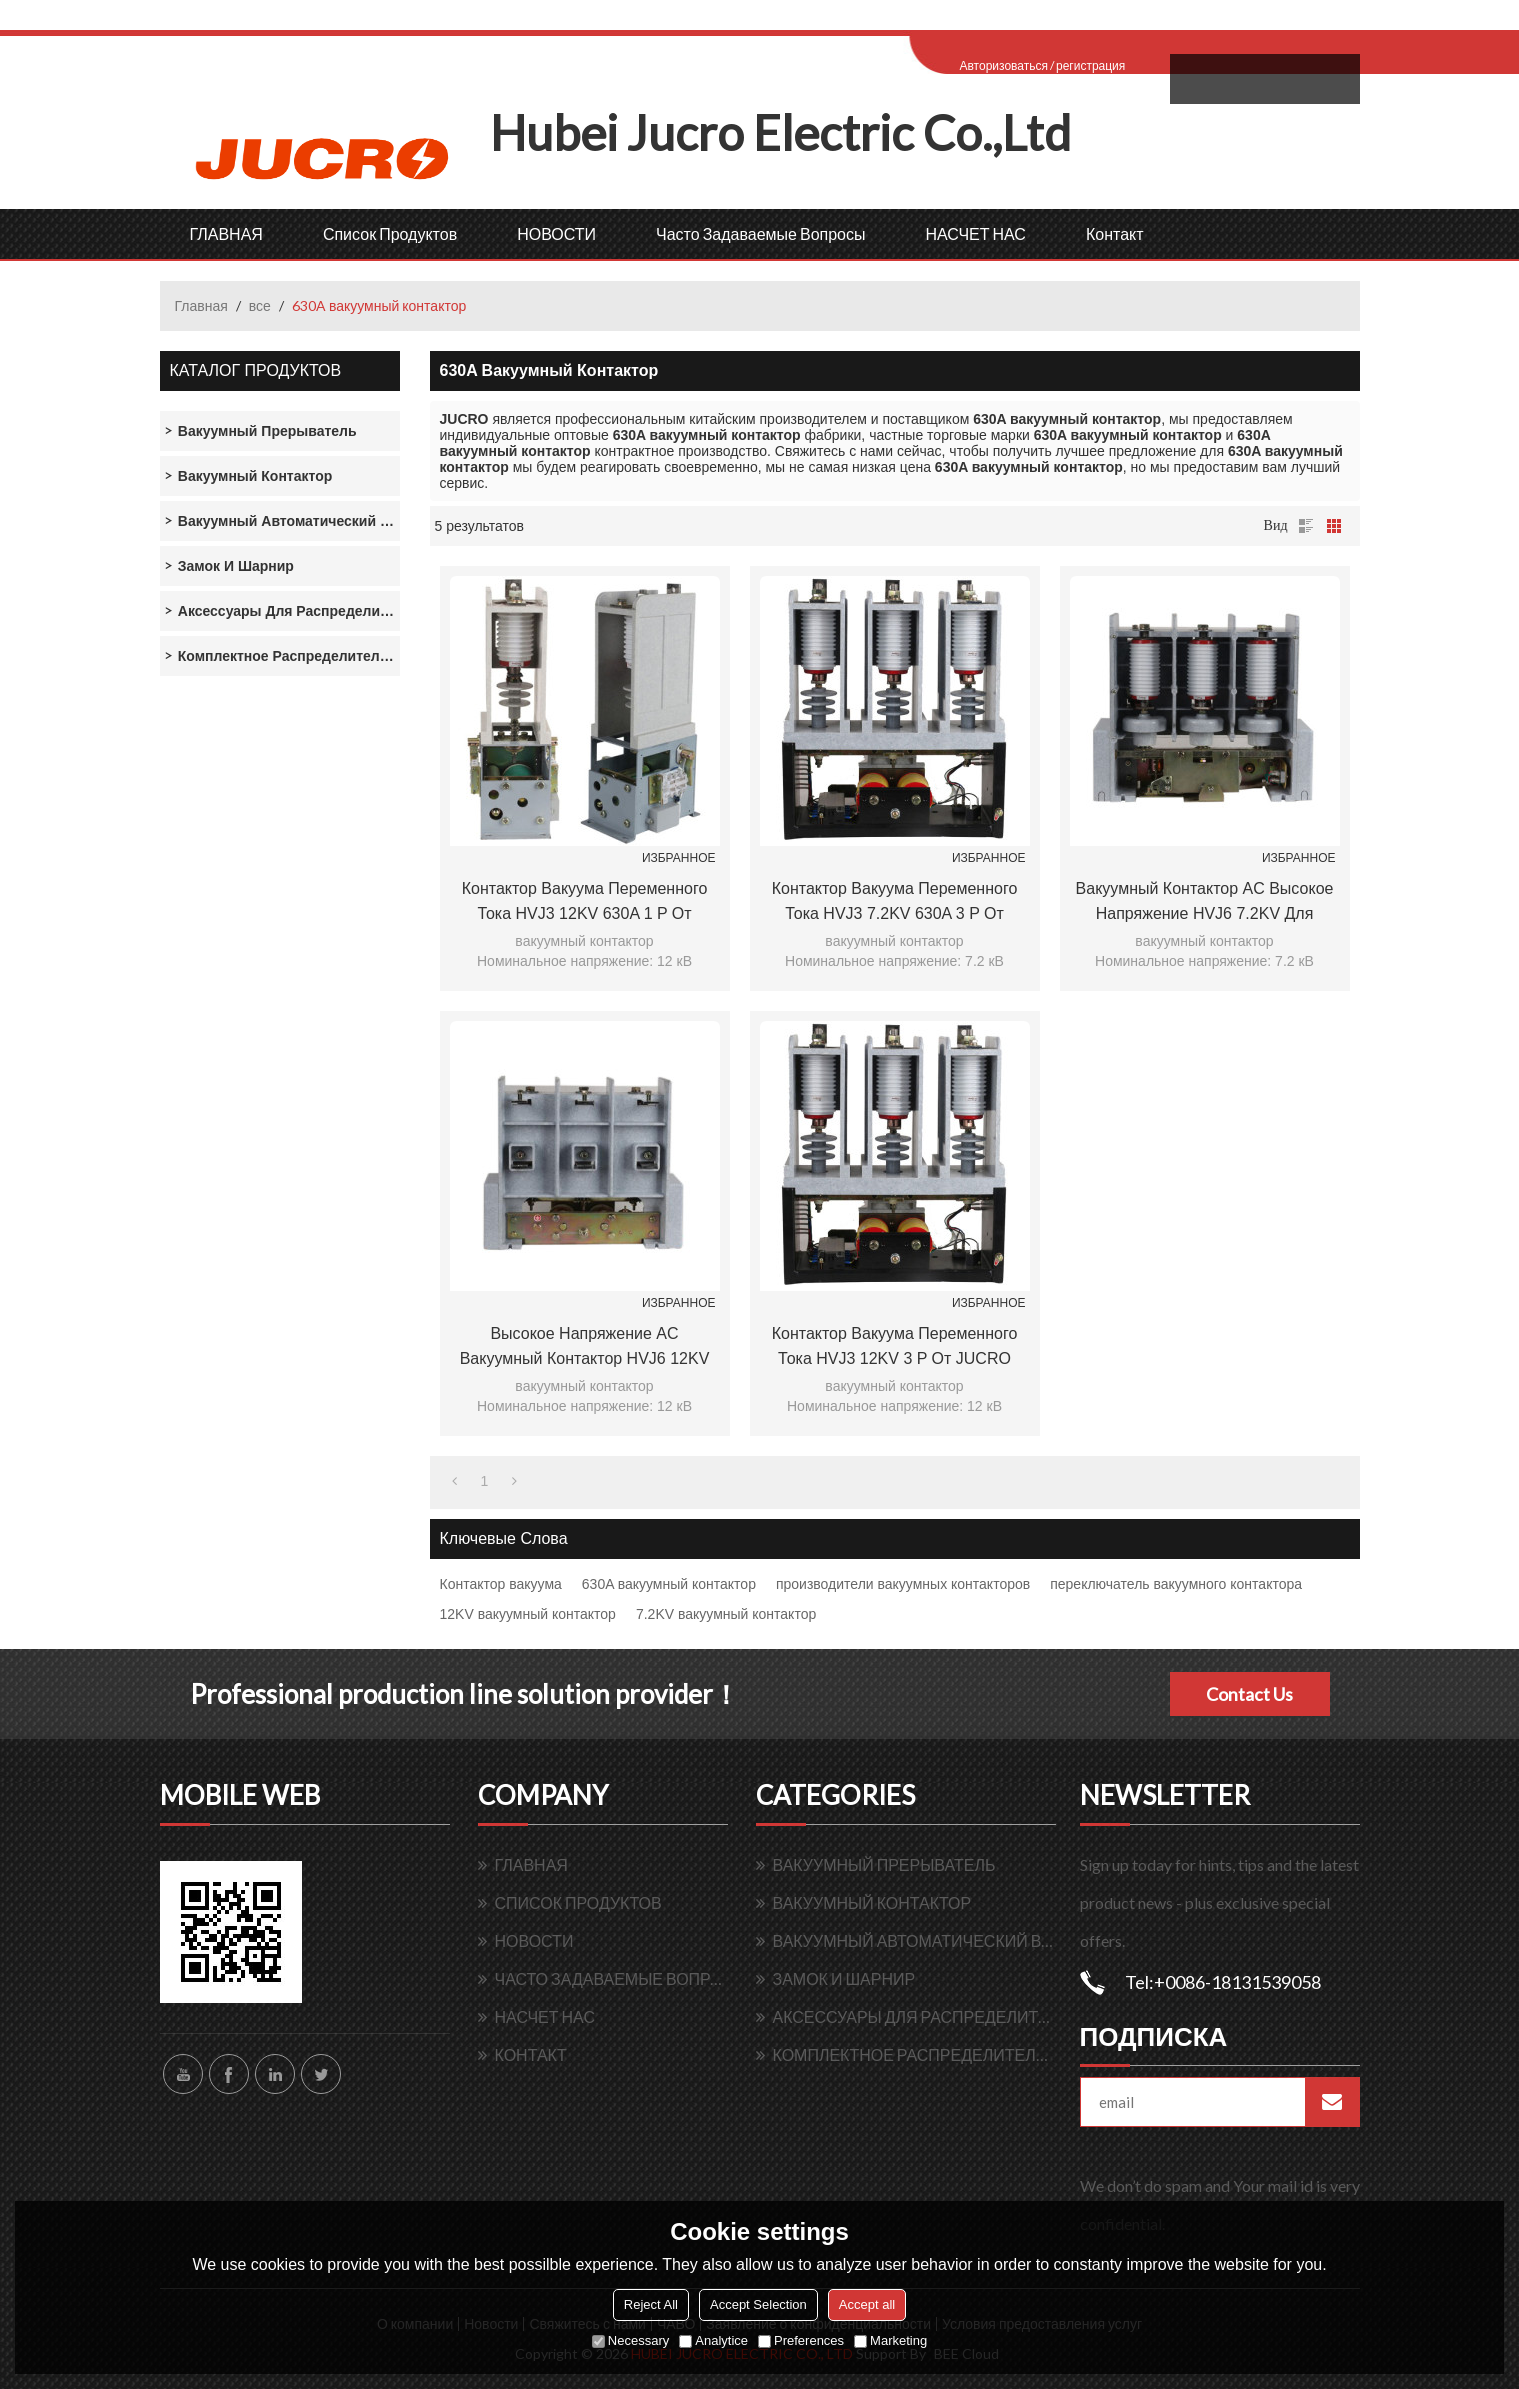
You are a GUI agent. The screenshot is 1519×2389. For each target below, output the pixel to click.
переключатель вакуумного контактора (1176, 1584)
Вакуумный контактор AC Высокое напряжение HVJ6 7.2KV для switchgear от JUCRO (1205, 903)
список (1306, 526)
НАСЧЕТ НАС (975, 233)
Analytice (713, 2340)
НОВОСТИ (556, 233)
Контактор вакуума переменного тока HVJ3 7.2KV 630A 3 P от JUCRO (895, 903)
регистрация (1090, 65)
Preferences (801, 2340)
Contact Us (1249, 1694)
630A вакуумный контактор (669, 1584)
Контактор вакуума (501, 1584)
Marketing (890, 2340)
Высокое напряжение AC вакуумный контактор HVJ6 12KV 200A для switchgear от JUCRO (585, 1348)
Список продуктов (390, 233)
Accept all (867, 2304)
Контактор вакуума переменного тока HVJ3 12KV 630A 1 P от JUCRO (585, 903)
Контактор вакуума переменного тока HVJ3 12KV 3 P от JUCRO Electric (895, 1348)
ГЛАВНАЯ (226, 233)
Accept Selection (758, 2304)
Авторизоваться (1004, 65)
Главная (201, 305)
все (260, 305)
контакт (1115, 233)
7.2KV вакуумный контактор (726, 1614)
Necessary (630, 2340)
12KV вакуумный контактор (528, 1614)
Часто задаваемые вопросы (760, 233)
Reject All (651, 2304)
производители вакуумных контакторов (903, 1584)
